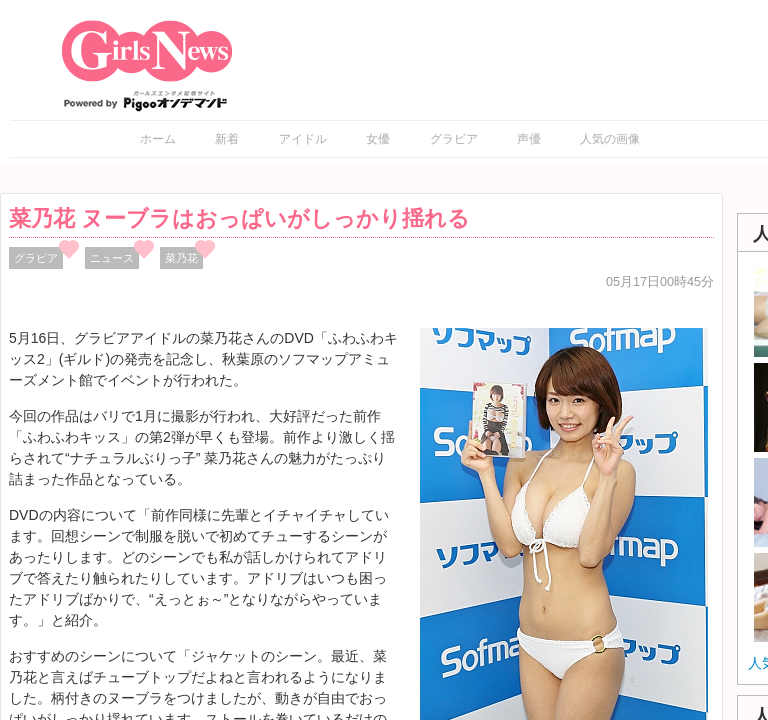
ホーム (158, 139)
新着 (227, 139)
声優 (529, 139)
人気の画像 (610, 139)
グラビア (454, 139)
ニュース (112, 258)
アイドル (303, 139)
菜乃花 (181, 258)
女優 (378, 139)
